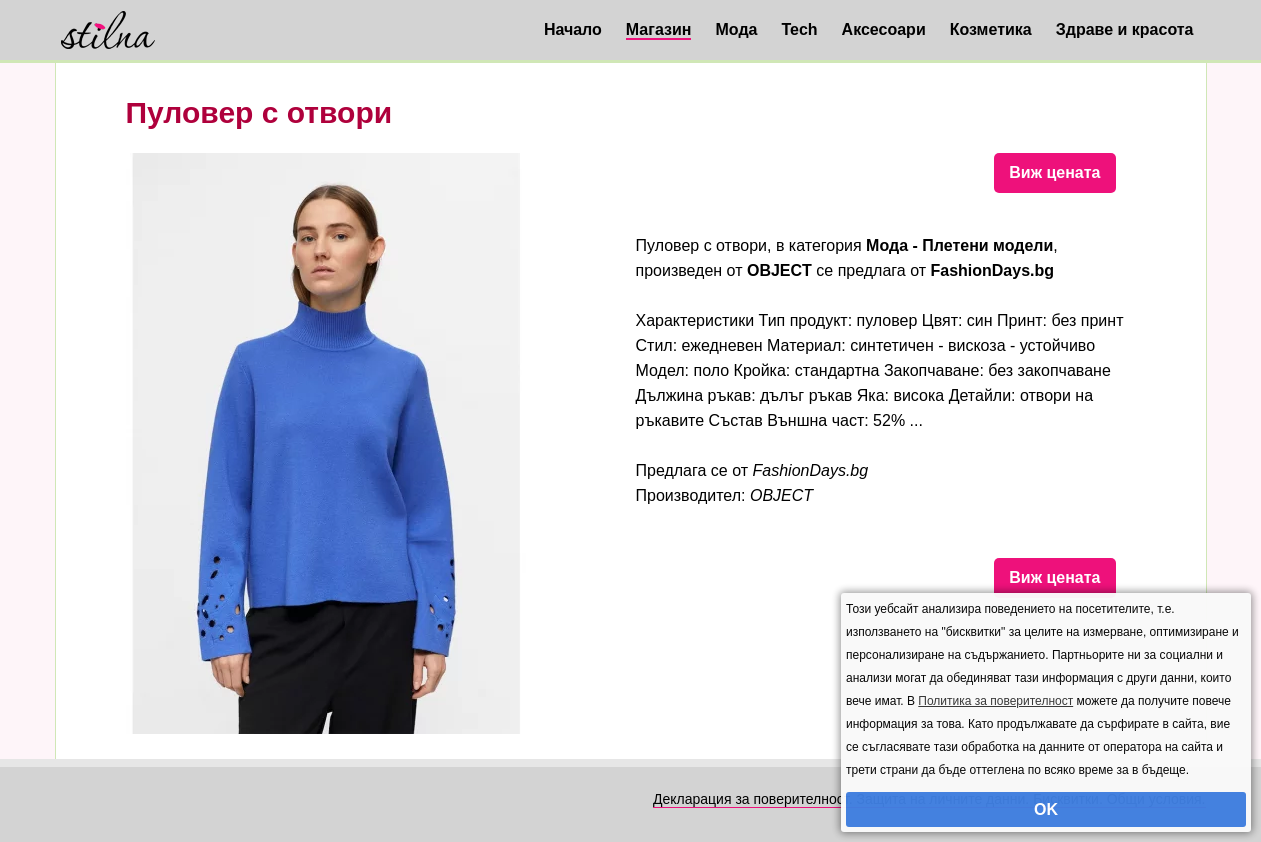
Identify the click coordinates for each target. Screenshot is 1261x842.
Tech (799, 29)
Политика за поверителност (995, 701)
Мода (736, 29)
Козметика (991, 29)
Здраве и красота (1125, 29)
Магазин (659, 29)
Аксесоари (884, 29)
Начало (573, 29)
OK (1046, 809)
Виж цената (1054, 172)
